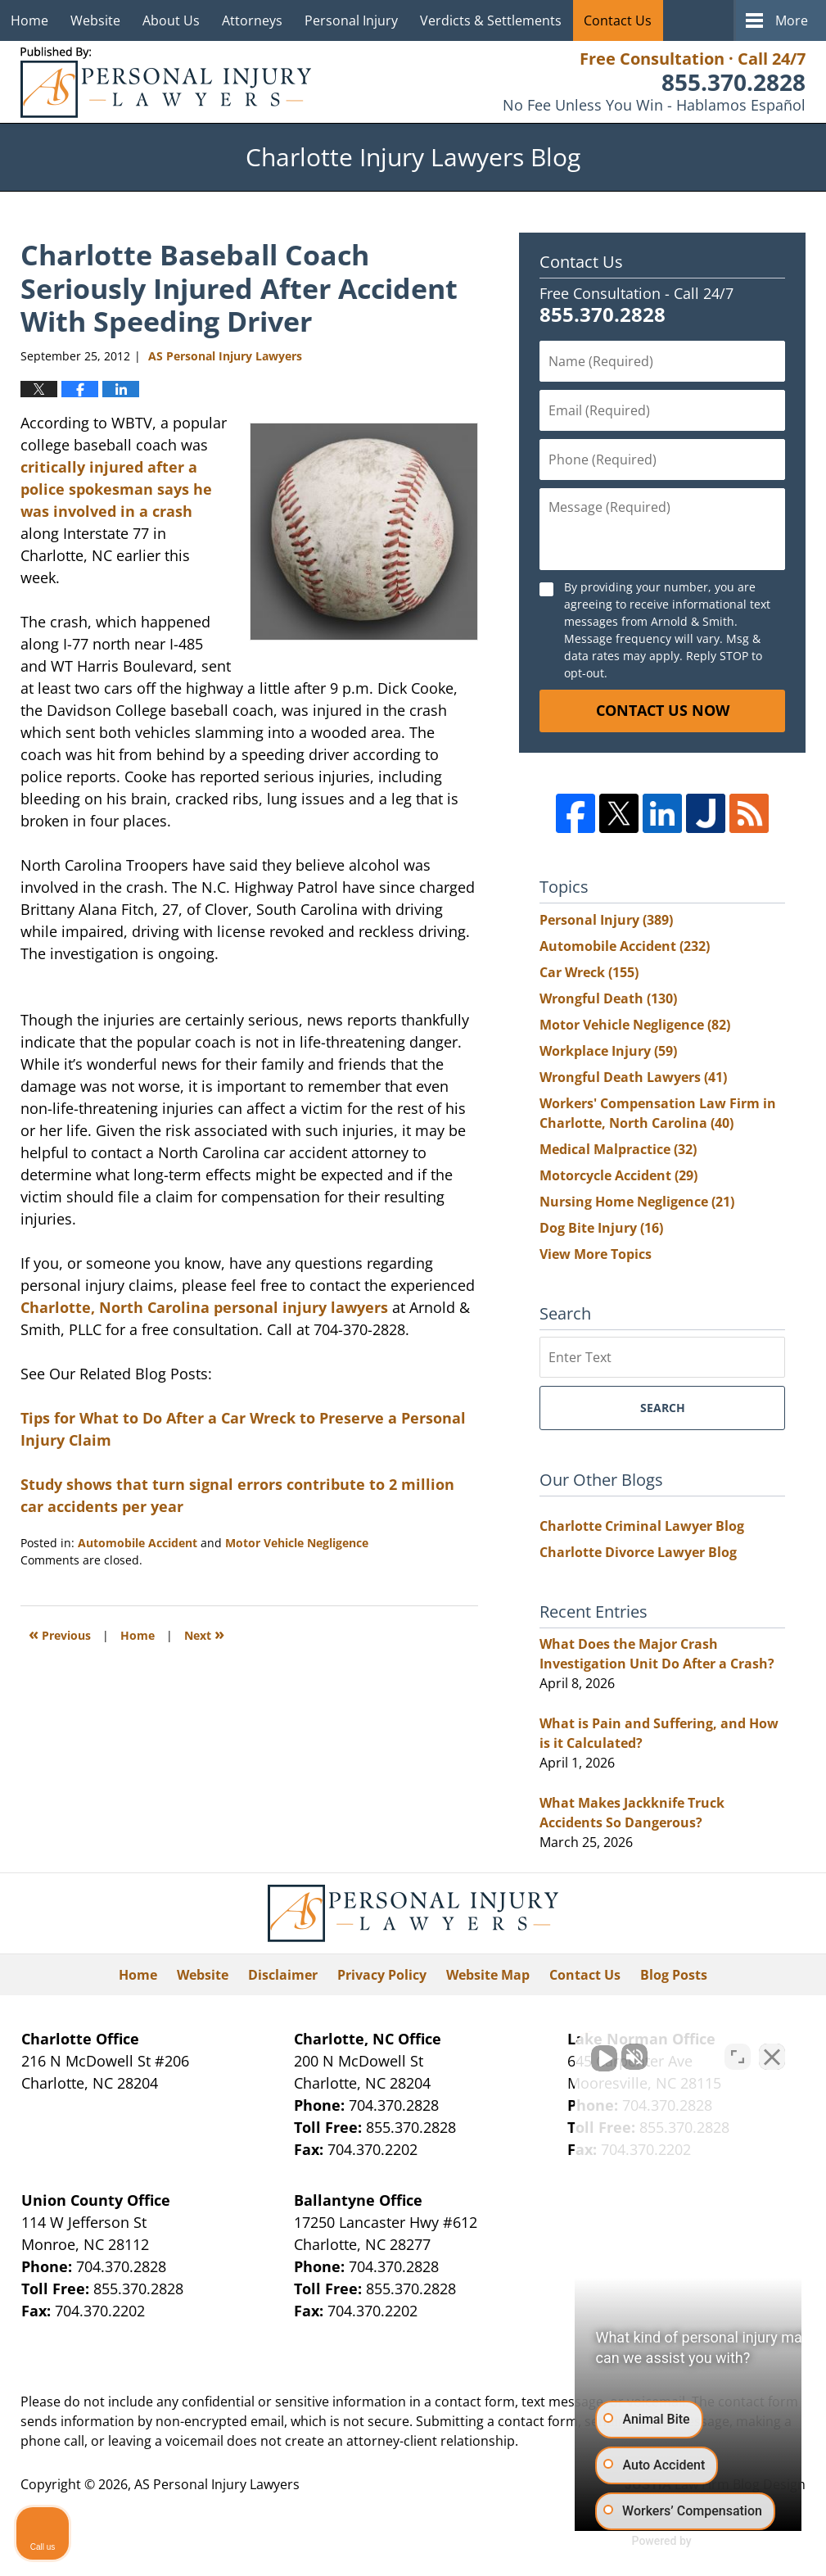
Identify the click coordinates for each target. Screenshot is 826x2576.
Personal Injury (351, 20)
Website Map (488, 1975)
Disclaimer (283, 1975)
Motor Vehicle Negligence (296, 1543)
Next (204, 1634)
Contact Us (618, 20)
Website (95, 20)
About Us (171, 20)
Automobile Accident (137, 1543)
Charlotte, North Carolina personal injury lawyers (204, 1307)
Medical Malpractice (618, 1149)
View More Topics (595, 1254)
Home (29, 20)
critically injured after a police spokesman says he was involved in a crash (116, 489)
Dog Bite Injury (601, 1228)
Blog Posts (673, 1975)
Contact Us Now (662, 710)
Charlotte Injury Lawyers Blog (165, 82)
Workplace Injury (608, 1051)
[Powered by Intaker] (686, 2542)
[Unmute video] (536, 2053)
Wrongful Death (608, 998)
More (791, 20)
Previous (60, 1634)
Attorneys (252, 20)
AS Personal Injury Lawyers (217, 2484)
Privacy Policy (382, 1975)
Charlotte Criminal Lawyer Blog (641, 1526)
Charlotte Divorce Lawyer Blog (638, 1552)
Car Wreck (589, 972)
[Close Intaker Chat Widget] (772, 2053)
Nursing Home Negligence (636, 1202)
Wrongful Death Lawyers (633, 1077)
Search (662, 1407)
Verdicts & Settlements (491, 20)
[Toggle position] (737, 2053)
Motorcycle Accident (618, 1175)
